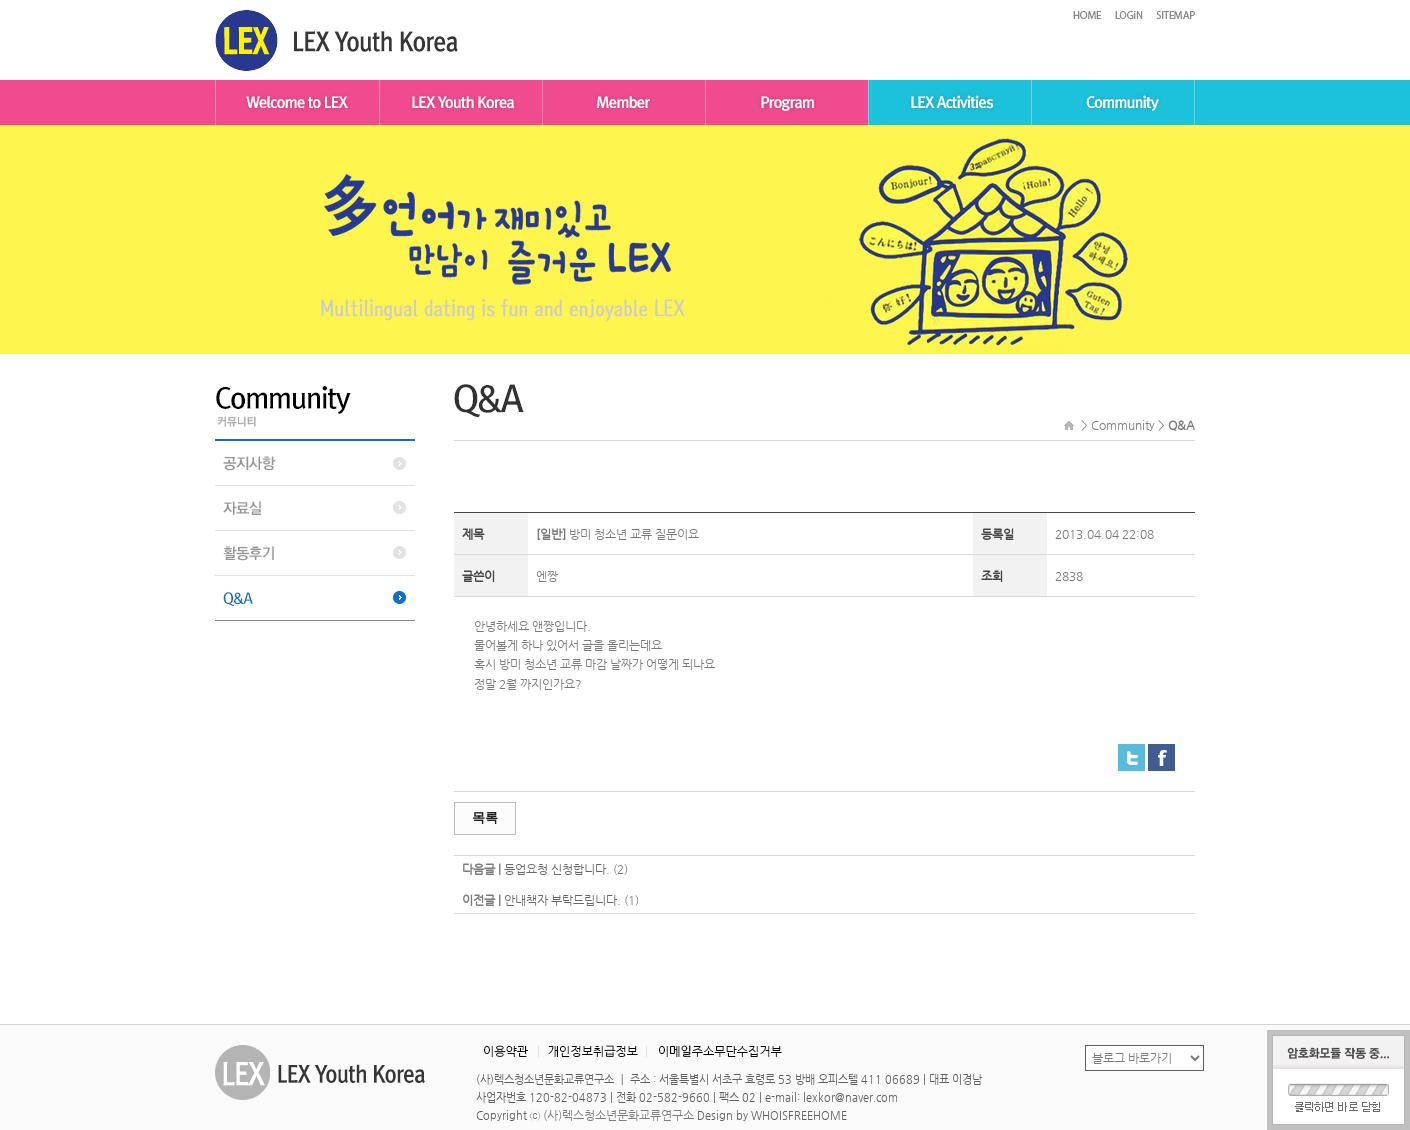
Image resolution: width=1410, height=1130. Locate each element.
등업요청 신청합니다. (557, 869)
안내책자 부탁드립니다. (562, 900)
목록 (485, 817)
